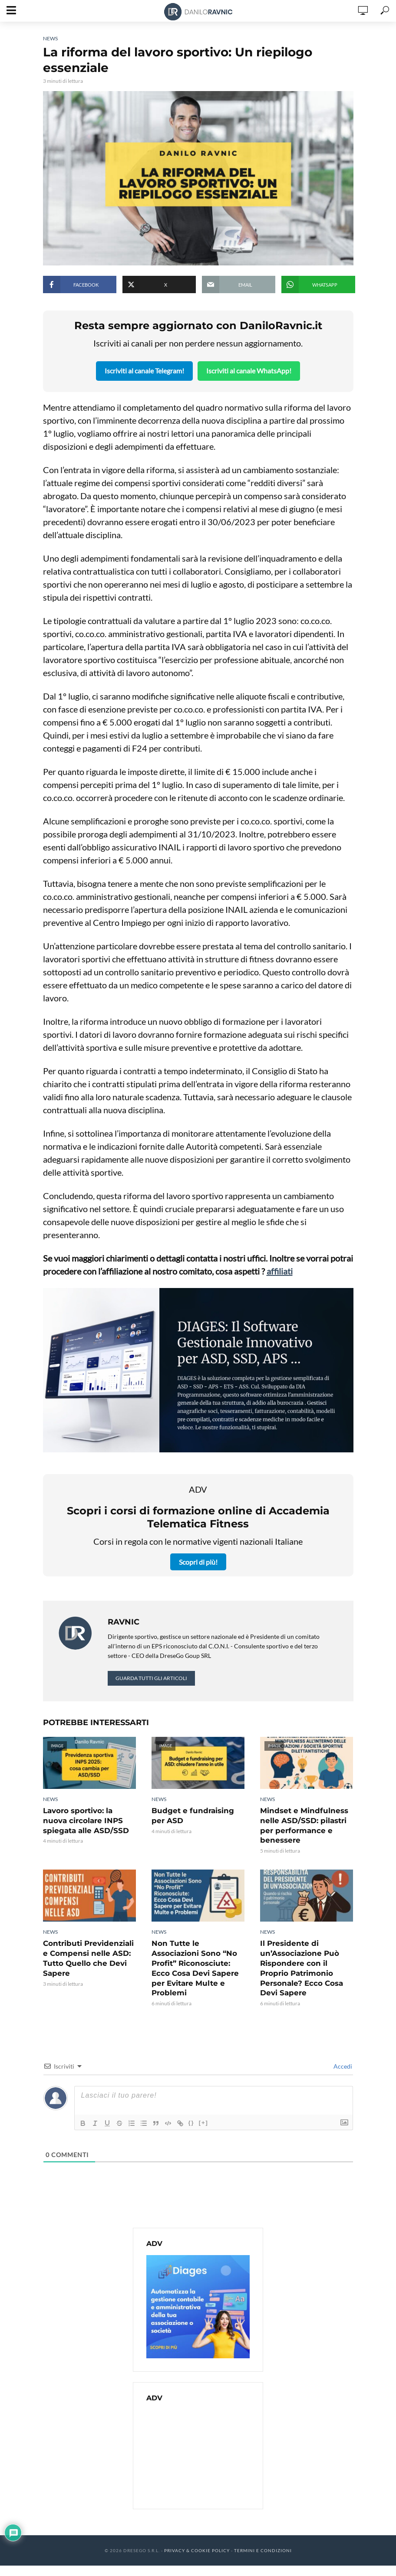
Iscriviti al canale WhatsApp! (249, 370)
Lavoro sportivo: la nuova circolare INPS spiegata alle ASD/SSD (89, 1819)
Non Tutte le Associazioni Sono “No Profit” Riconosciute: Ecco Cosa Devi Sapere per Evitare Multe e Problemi (198, 1960)
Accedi (342, 2052)
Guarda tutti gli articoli (151, 1677)
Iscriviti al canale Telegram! (144, 370)
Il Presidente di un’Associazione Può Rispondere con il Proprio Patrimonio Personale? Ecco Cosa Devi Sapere (306, 1960)
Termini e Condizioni (263, 2537)
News (50, 38)
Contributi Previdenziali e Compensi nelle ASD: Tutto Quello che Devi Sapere (86, 1955)
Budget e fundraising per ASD (197, 1815)
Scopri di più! (198, 1561)
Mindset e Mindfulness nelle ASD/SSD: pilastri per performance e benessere (301, 1824)
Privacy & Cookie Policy (197, 2537)
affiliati (280, 1270)
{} (191, 2109)
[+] (203, 2109)
